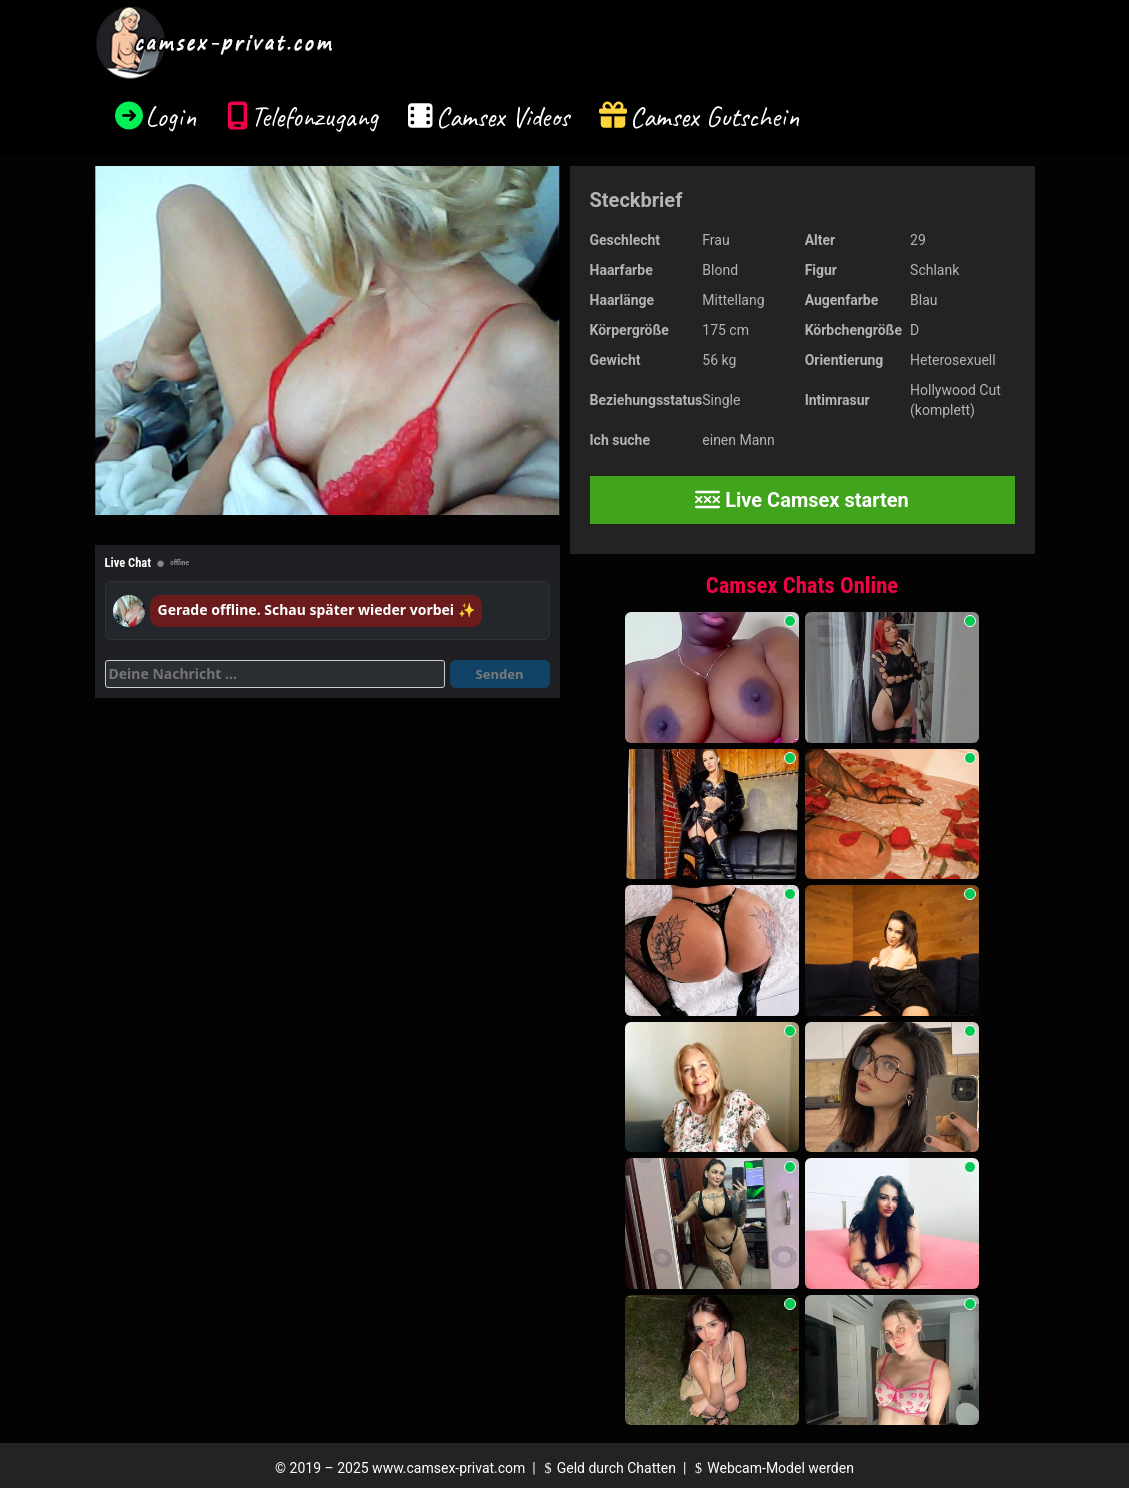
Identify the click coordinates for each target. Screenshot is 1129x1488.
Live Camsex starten (802, 500)
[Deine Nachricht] (275, 674)
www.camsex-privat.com (448, 1468)
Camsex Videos (502, 116)
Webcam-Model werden (772, 1468)
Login (171, 116)
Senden (500, 674)
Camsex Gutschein (715, 116)
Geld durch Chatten (607, 1468)
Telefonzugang (314, 116)
